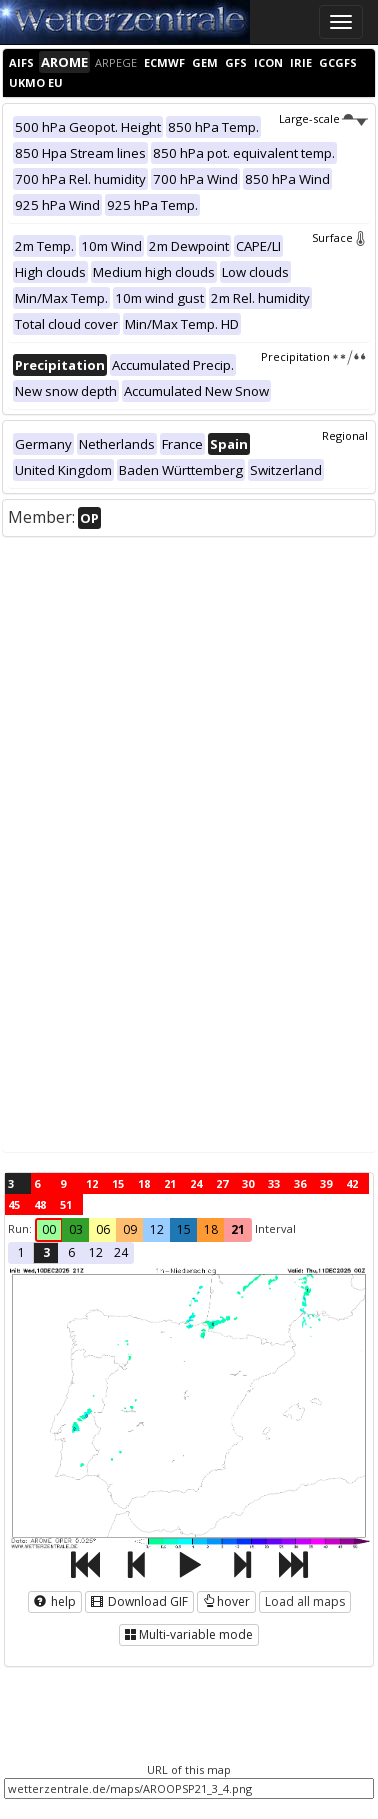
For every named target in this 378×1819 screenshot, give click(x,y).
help (55, 1601)
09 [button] (130, 1229)
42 (352, 1183)
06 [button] (103, 1229)
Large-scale (323, 118)
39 (326, 1183)
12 (92, 1183)
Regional (345, 435)
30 (248, 1183)
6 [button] (71, 1252)
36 (300, 1183)
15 (118, 1183)
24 (196, 1183)
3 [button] (46, 1252)
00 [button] (49, 1229)
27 (222, 1183)
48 (40, 1204)
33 (274, 1183)
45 (14, 1204)
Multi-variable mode (189, 1634)
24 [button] (121, 1252)
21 (170, 1183)
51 (66, 1204)
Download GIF (139, 1601)
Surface (340, 237)
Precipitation (314, 356)
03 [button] (76, 1229)
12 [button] (157, 1229)
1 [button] (21, 1252)
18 (144, 1183)
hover (226, 1601)
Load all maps (305, 1601)
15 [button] (184, 1229)
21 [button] (238, 1229)
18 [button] (211, 1229)
